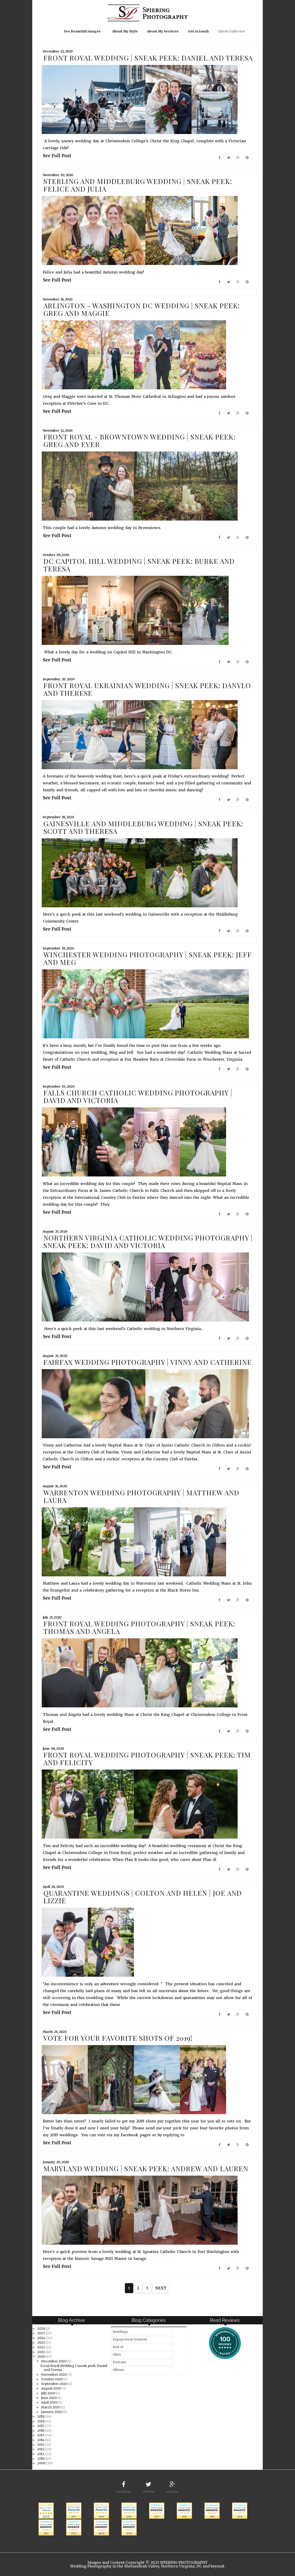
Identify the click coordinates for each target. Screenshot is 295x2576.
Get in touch (198, 31)
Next (160, 2288)
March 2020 (51, 2407)
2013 (41, 2444)
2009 (41, 2463)
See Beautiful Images (82, 31)
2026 (41, 2328)
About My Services (163, 31)
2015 (41, 2435)
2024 (41, 2338)
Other (117, 2355)
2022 (41, 2347)
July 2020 (48, 2393)
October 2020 (52, 2379)
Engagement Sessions (130, 2339)
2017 (41, 2426)
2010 (41, 2459)
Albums (118, 2370)
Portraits (119, 2362)
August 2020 (51, 2388)
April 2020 (49, 2402)
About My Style (125, 31)
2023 (41, 2342)
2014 (41, 2440)
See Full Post (57, 155)
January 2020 (52, 2412)
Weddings (120, 2332)
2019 (41, 2416)
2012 (41, 2449)
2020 (41, 2357)
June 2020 (49, 2398)
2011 (41, 2454)
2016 (41, 2430)
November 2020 (54, 2374)
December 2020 (54, 2361)
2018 (41, 2421)
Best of (118, 2347)
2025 (41, 2333)
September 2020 (54, 2384)
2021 (41, 2352)
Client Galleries (231, 31)
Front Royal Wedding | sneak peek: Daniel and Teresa (73, 2368)
